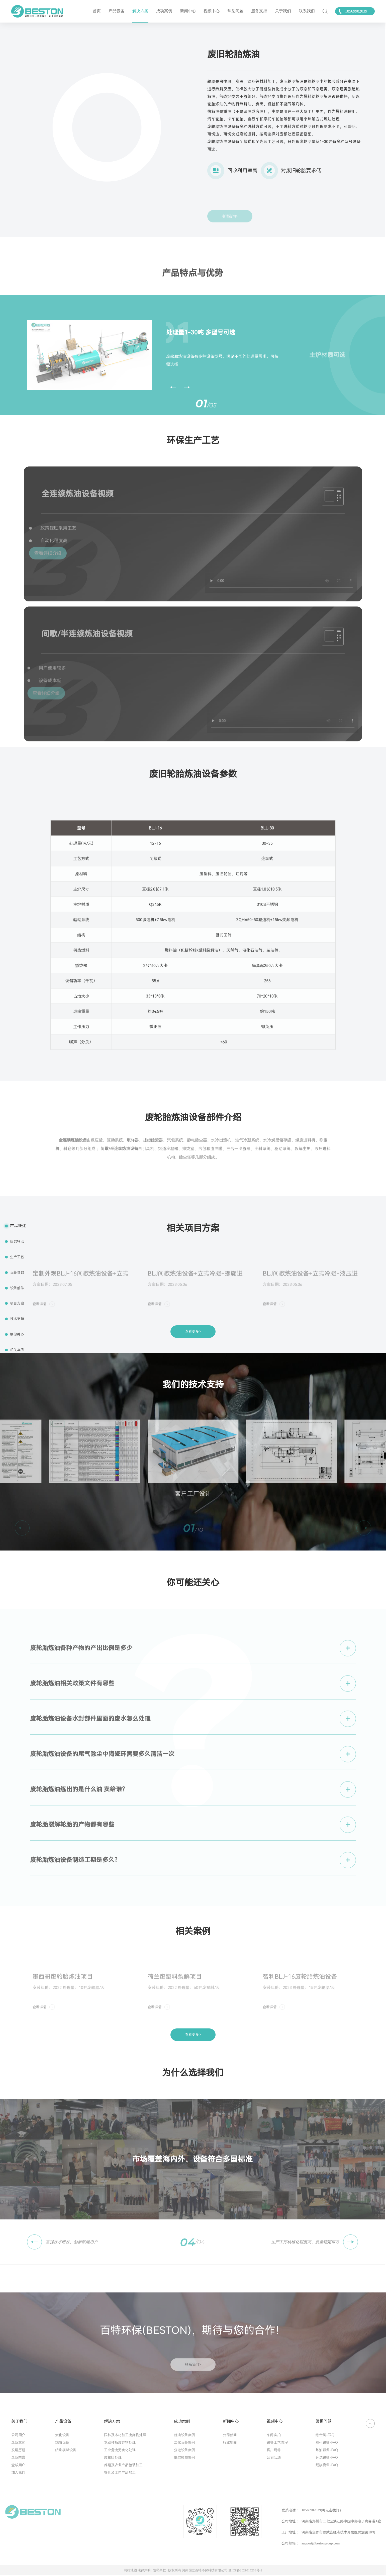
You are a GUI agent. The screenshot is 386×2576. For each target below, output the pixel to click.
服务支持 (259, 11)
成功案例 (164, 11)
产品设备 (117, 11)
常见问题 (235, 11)
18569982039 (356, 11)
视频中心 (212, 11)
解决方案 (140, 11)
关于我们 (283, 11)
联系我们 (307, 11)
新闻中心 (188, 11)
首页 (97, 11)
